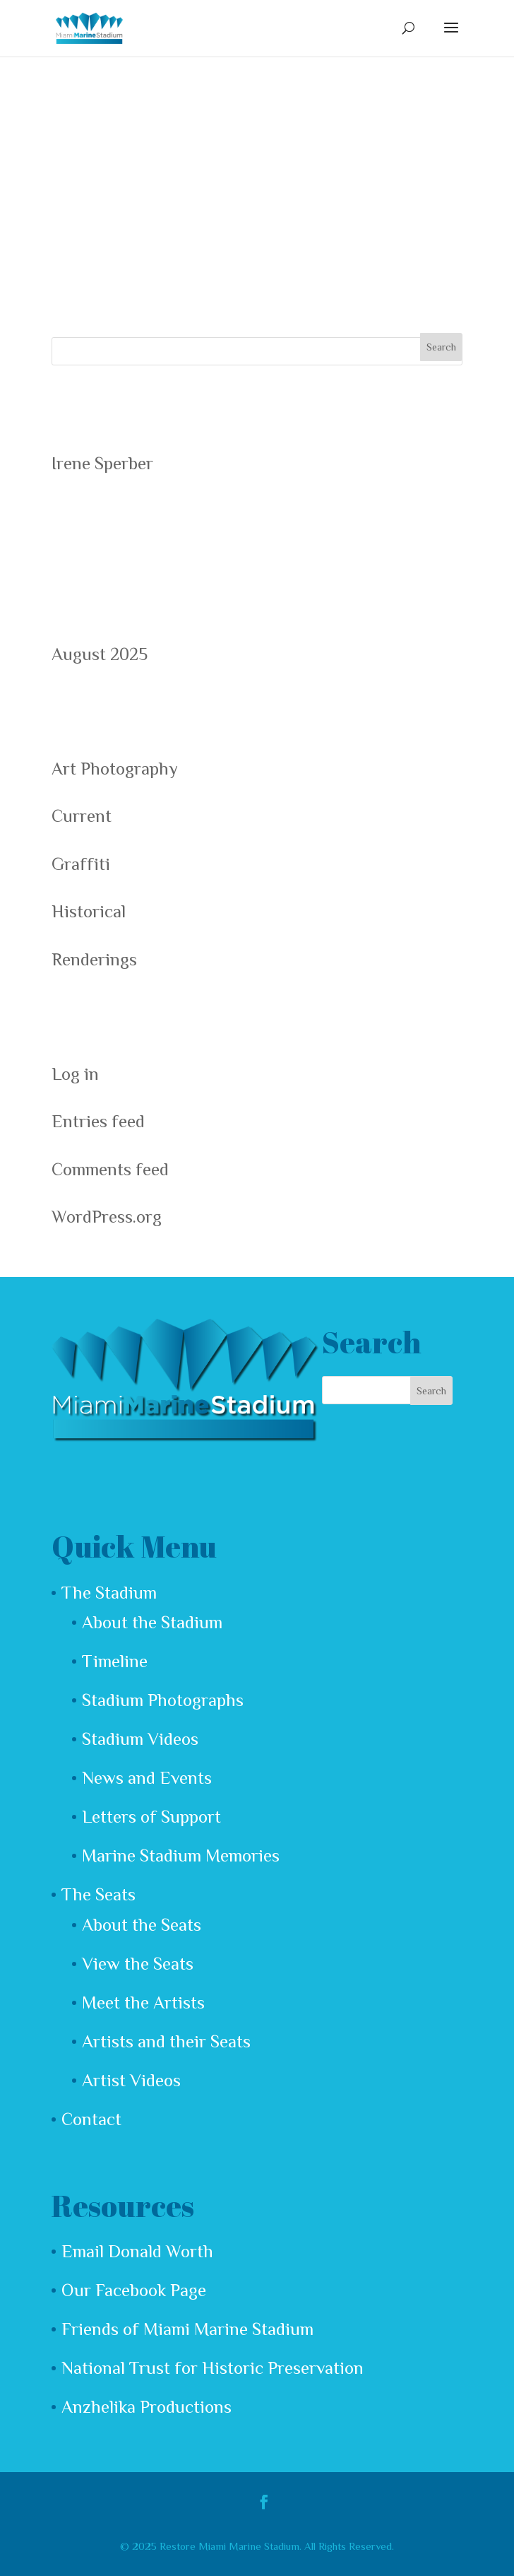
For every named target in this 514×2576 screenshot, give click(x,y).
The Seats (98, 1894)
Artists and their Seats (166, 2041)
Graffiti (81, 864)
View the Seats (137, 1963)
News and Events (147, 1778)
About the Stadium (152, 1622)
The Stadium (109, 1592)
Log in (75, 1074)
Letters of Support (151, 1816)
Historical (89, 911)
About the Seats (141, 1925)
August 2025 (100, 654)
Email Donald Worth (137, 2251)
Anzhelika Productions (146, 2406)
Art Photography (115, 768)
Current (82, 816)
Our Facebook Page (133, 2290)
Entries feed (98, 1121)
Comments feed (110, 1169)
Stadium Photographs (163, 1700)
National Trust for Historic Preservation (212, 2368)
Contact (91, 2119)
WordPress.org (107, 1216)
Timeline (115, 1661)
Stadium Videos (140, 1739)
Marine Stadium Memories (181, 1855)
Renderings (94, 959)
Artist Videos (131, 2080)
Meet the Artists (143, 2002)
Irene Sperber (102, 463)
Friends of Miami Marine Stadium (187, 2329)
